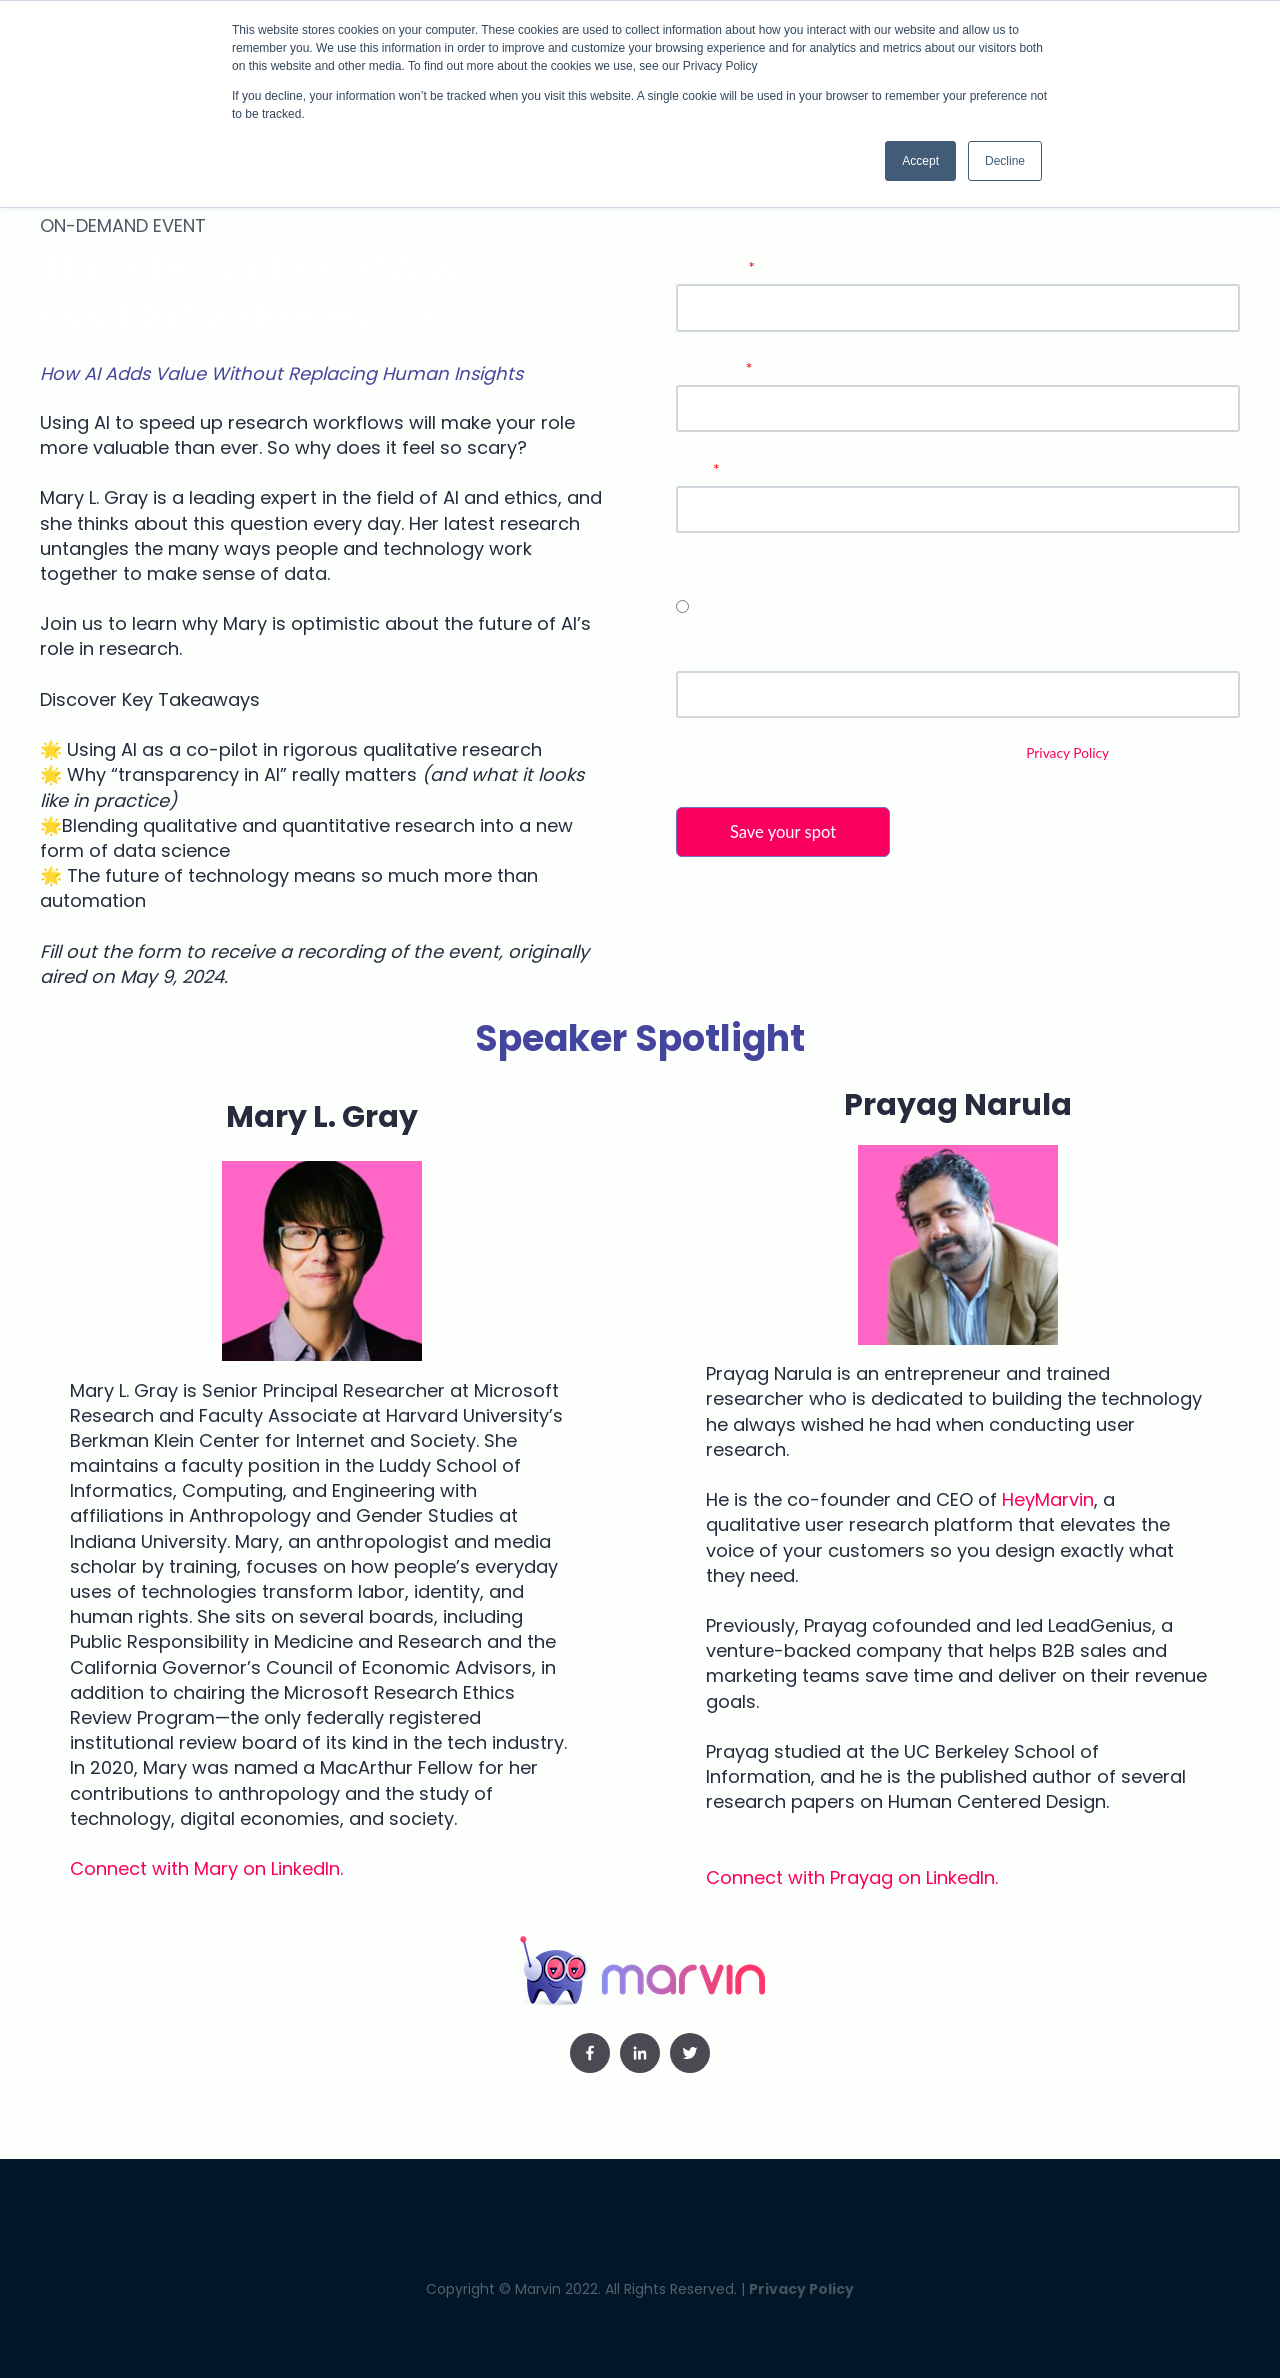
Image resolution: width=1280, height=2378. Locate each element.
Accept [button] (920, 161)
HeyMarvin (1048, 1499)
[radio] (958, 605)
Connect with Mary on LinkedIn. (206, 1868)
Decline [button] (1005, 161)
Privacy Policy (1067, 752)
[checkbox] (958, 605)
